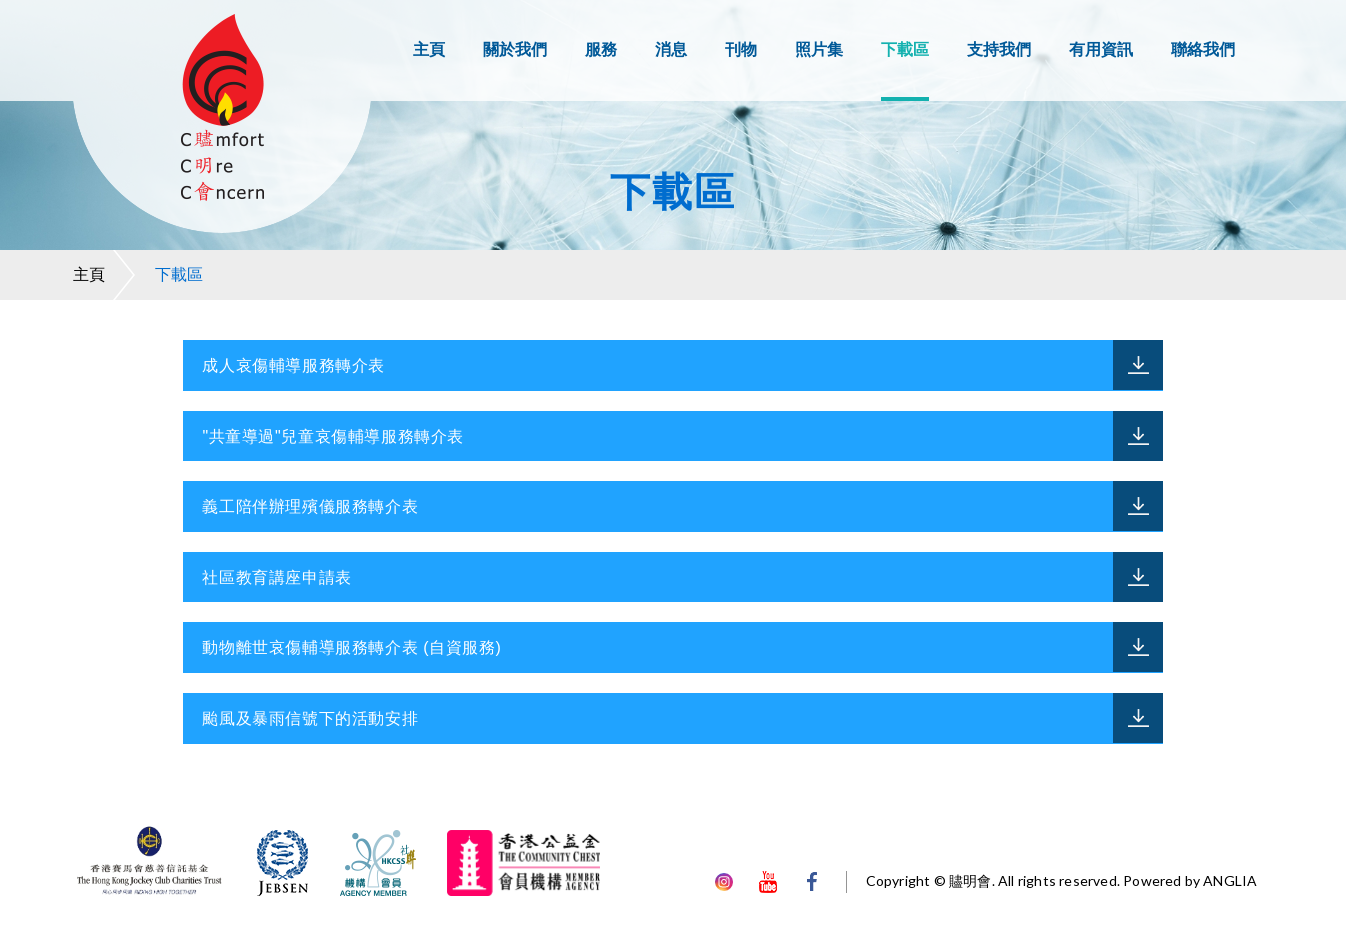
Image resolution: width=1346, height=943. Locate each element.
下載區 (905, 49)
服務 (601, 49)
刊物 (741, 49)
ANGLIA (1230, 880)
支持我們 (999, 49)
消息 (671, 49)
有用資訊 (1101, 49)
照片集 (819, 49)
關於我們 (515, 49)
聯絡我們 (1203, 49)
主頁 (429, 49)
